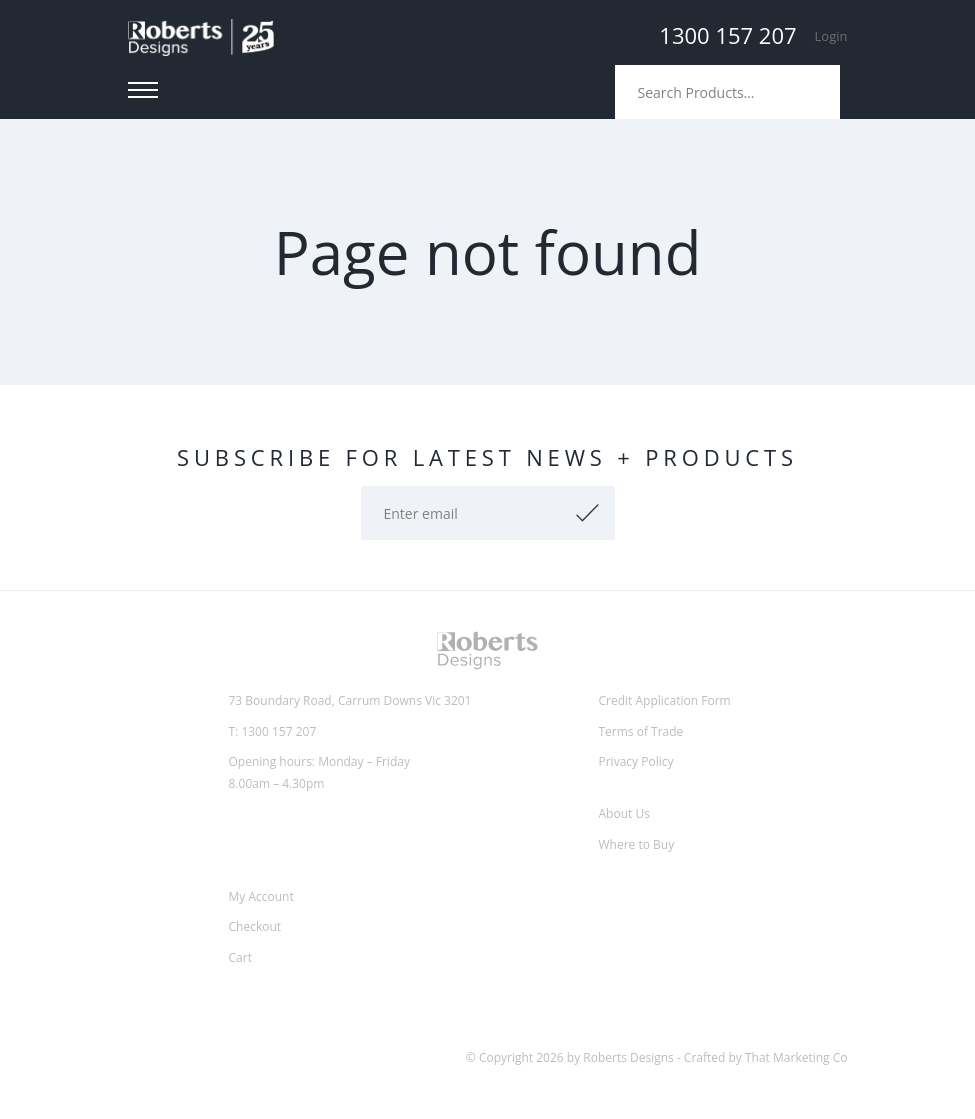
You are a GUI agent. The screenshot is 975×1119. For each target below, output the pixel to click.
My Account (261, 896)
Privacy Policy (636, 761)
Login (831, 36)
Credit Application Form (665, 700)
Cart (240, 957)
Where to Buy (637, 844)
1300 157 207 (727, 35)
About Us (624, 813)
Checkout (255, 926)
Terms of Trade (641, 731)
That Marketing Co (796, 1057)
